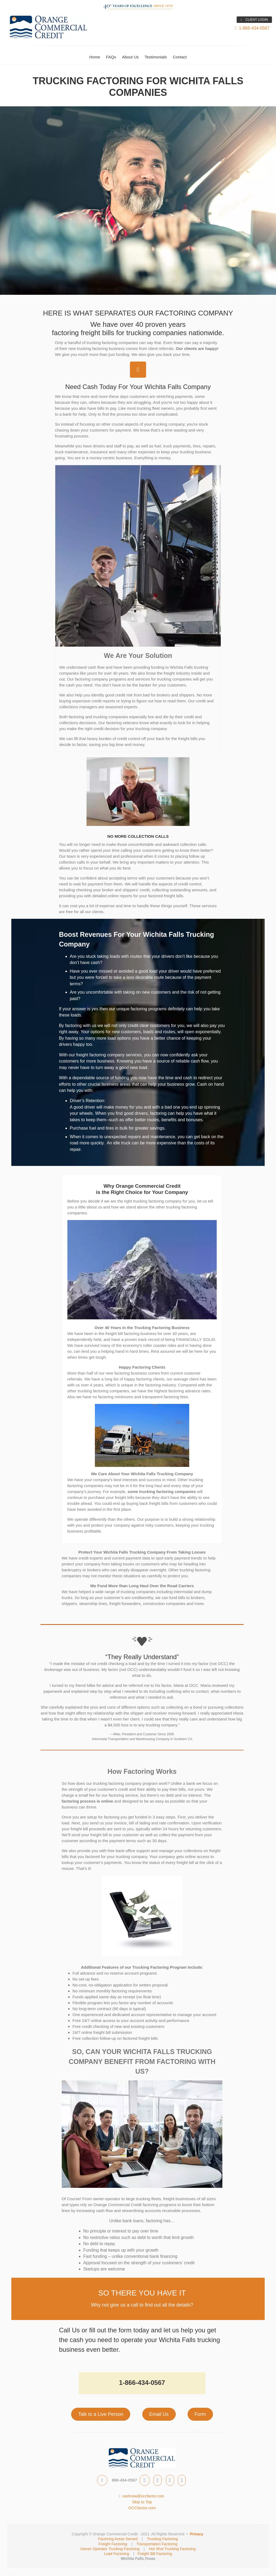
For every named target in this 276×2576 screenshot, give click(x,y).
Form (200, 2414)
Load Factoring (116, 2554)
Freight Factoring (113, 2544)
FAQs (111, 57)
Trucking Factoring (162, 2539)
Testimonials (156, 57)
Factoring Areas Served (118, 2539)
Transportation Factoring (157, 2544)
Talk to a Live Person (100, 2414)
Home (94, 57)
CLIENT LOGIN (254, 20)
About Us (130, 57)
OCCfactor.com (142, 2507)
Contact (180, 57)
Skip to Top (142, 2502)
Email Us (159, 2414)
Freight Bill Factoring (154, 2554)
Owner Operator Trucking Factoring (109, 2549)
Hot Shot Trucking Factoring (172, 2549)
